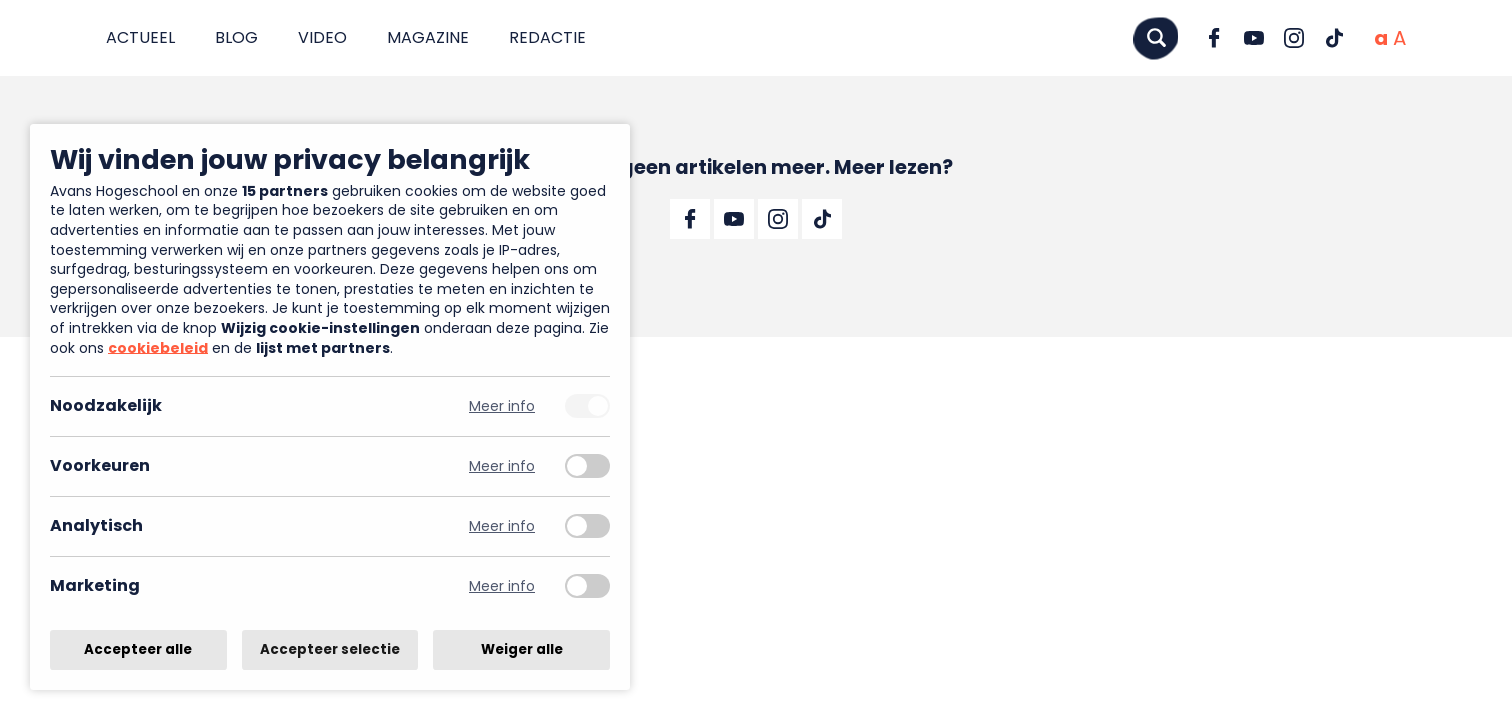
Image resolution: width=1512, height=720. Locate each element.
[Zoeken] (1156, 37)
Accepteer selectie (330, 649)
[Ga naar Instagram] (1294, 38)
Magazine (428, 37)
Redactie (547, 37)
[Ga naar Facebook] (1214, 38)
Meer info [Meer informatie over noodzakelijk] (502, 406)
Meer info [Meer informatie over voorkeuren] (502, 466)
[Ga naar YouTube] (1254, 38)
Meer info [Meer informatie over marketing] (502, 586)
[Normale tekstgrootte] (1381, 38)
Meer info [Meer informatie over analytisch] (502, 526)
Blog (236, 37)
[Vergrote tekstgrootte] (1399, 38)
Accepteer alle (138, 649)
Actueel (140, 37)
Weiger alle (522, 649)
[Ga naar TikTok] (1334, 38)
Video (322, 37)
